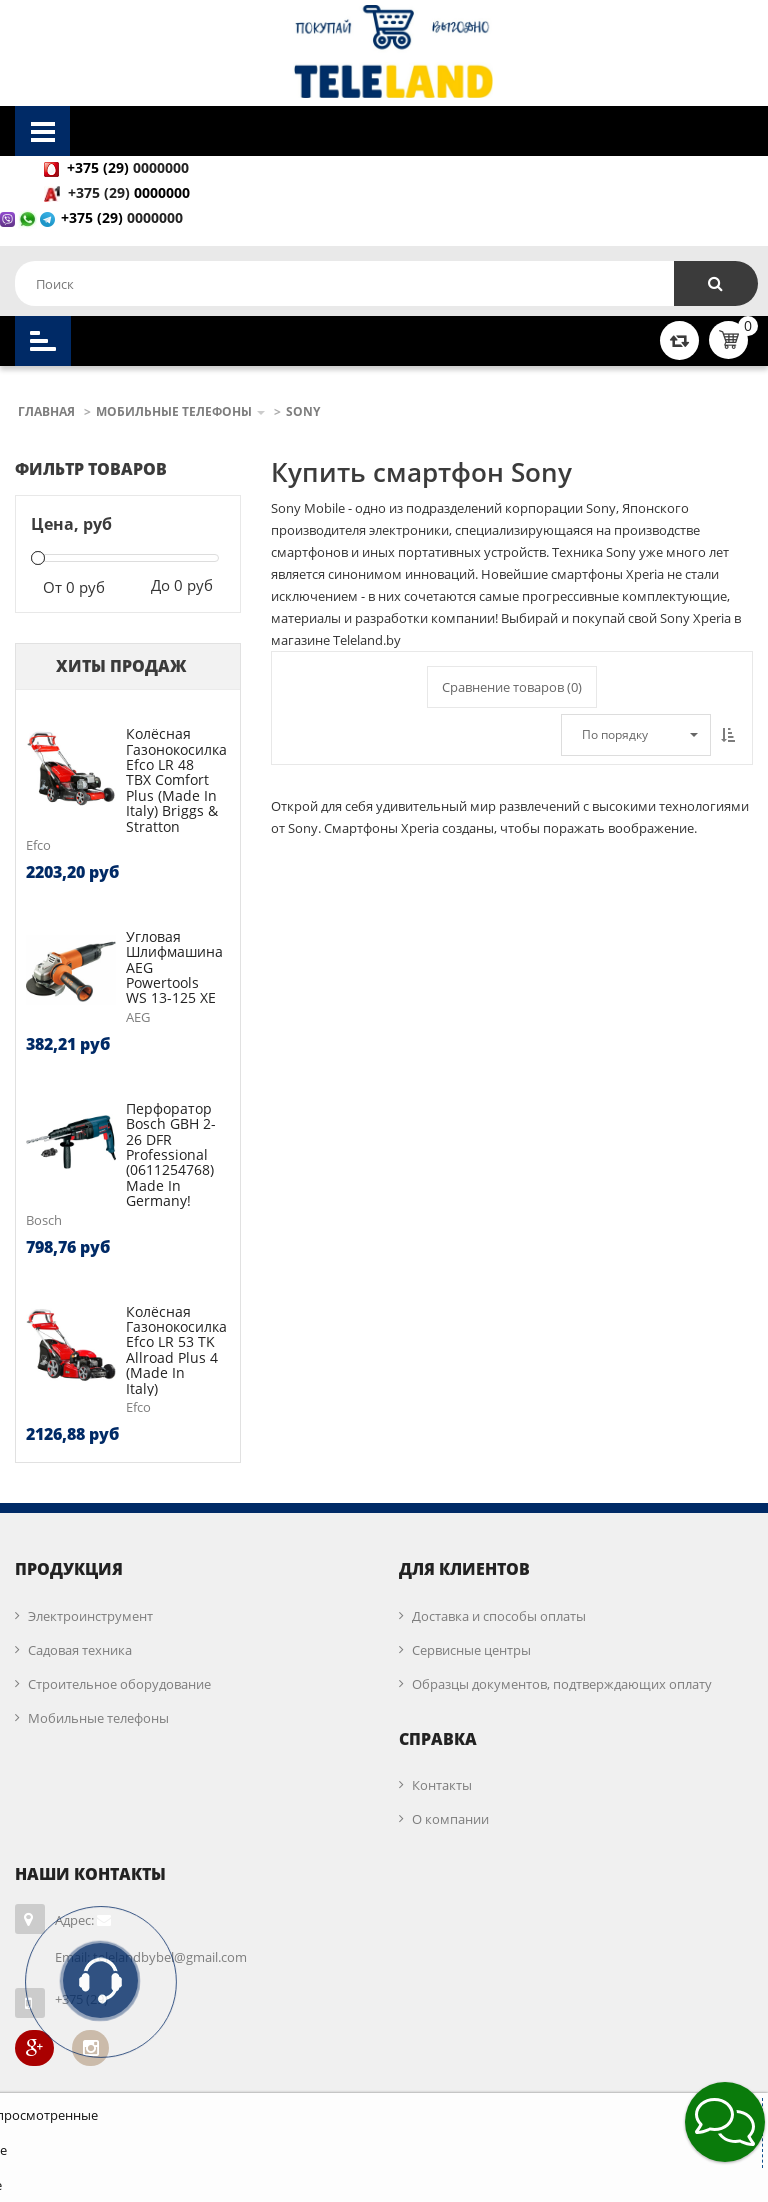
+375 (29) (101, 192)
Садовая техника (80, 1650)
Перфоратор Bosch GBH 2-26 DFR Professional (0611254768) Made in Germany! (171, 1154)
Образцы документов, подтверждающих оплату (562, 1684)
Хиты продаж (121, 666)
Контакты (442, 1785)
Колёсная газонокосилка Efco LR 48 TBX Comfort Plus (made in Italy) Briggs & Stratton (176, 779)
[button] (725, 2122)
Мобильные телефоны (98, 1718)
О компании (450, 1819)
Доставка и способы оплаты (499, 1616)
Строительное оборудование (119, 1684)
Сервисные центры (471, 1650)
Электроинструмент (90, 1616)
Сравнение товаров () (512, 687)
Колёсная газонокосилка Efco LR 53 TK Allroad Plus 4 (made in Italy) (176, 1350)
